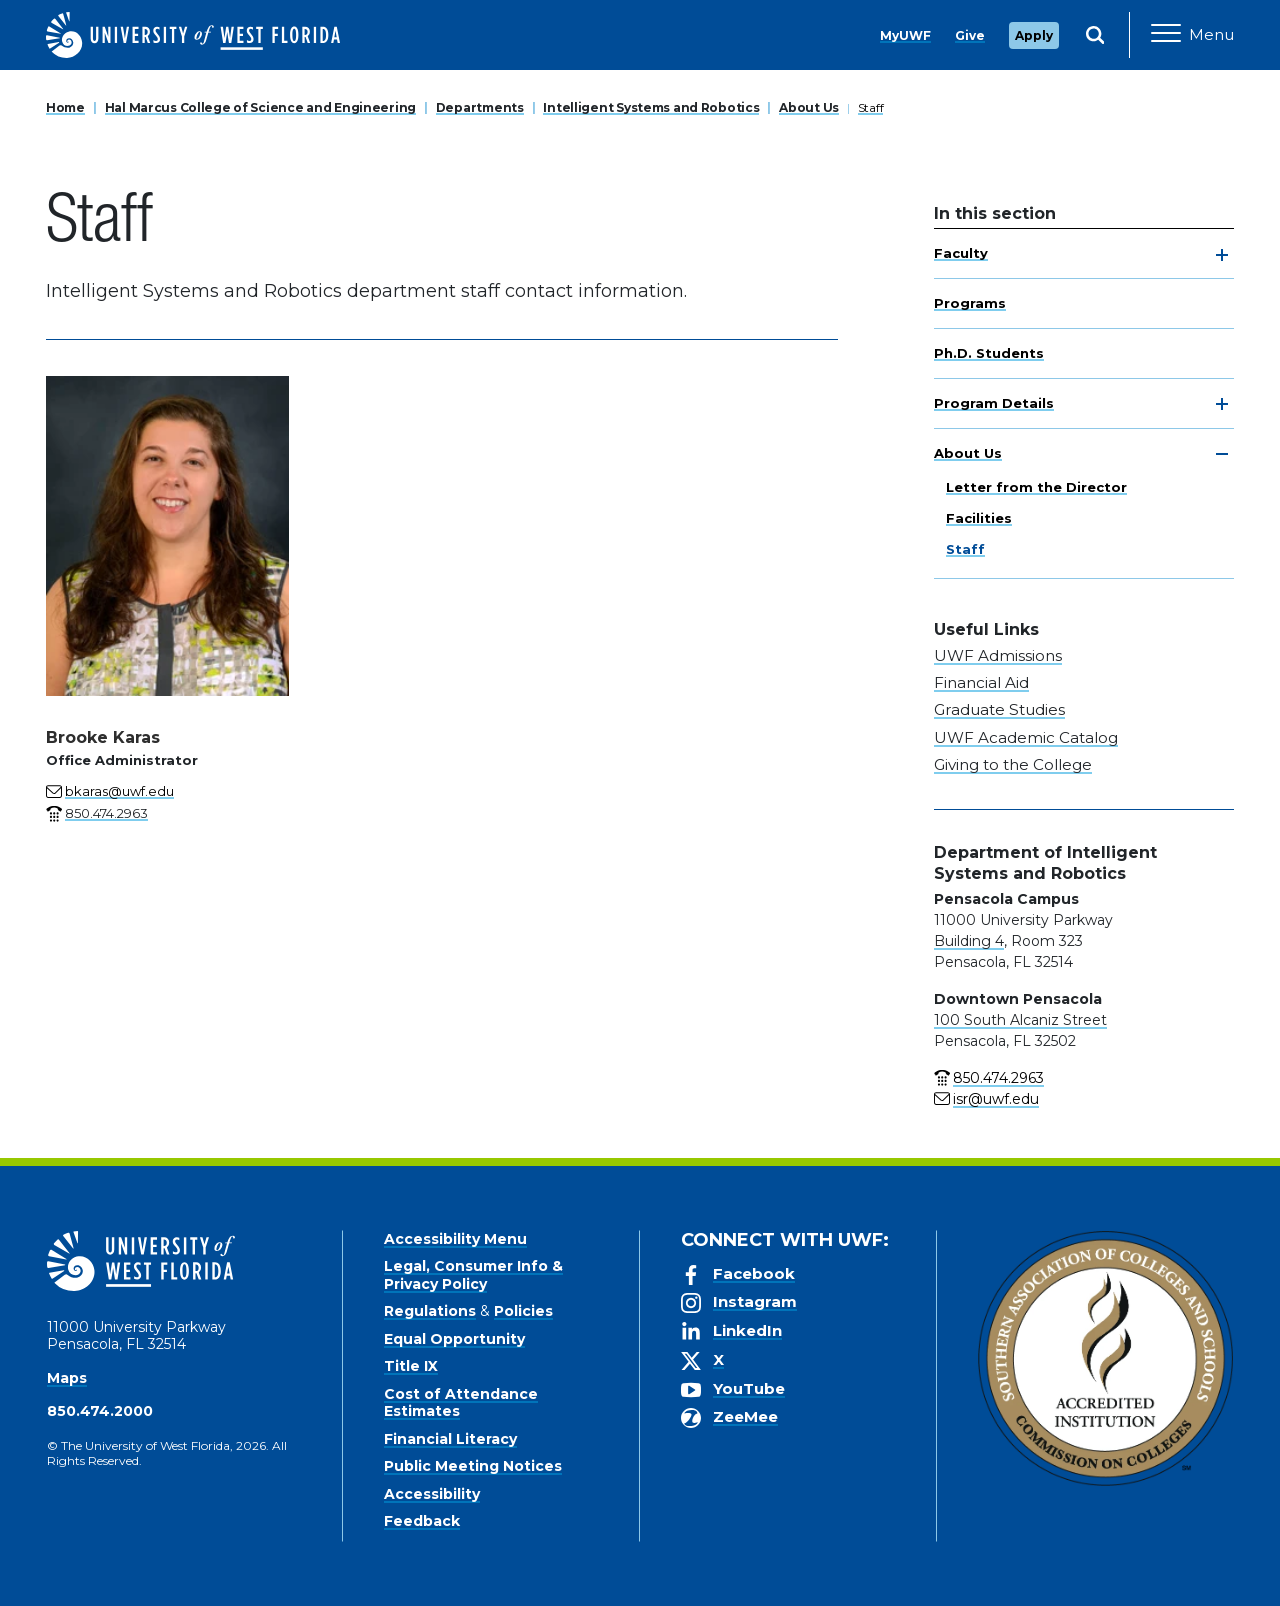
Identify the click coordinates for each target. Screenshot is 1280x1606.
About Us (809, 107)
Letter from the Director (1036, 487)
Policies (523, 1311)
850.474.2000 (100, 1411)
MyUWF (905, 35)
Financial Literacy (450, 1439)
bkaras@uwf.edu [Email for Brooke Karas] (119, 791)
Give (970, 35)
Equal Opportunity (454, 1339)
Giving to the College (1013, 764)
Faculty (961, 253)
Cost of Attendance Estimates (461, 1403)
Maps (67, 1378)
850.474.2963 (998, 1078)
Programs (970, 303)
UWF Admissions (998, 655)
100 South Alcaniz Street (1020, 1020)
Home (65, 107)
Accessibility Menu (455, 1239)
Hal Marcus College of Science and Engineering (260, 107)
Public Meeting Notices (473, 1466)
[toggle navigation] (1222, 255)
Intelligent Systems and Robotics (651, 107)
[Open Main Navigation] (1192, 35)
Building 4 (969, 941)
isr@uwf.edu (996, 1099)
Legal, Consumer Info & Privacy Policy (473, 1275)
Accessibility (432, 1494)
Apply (1034, 35)
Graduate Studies (999, 709)
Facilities (979, 518)
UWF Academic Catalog (1026, 737)
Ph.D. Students (989, 353)
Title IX (411, 1366)
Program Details (994, 403)
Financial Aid (981, 682)
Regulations (430, 1311)
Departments (480, 107)
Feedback (422, 1521)
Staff (871, 107)
